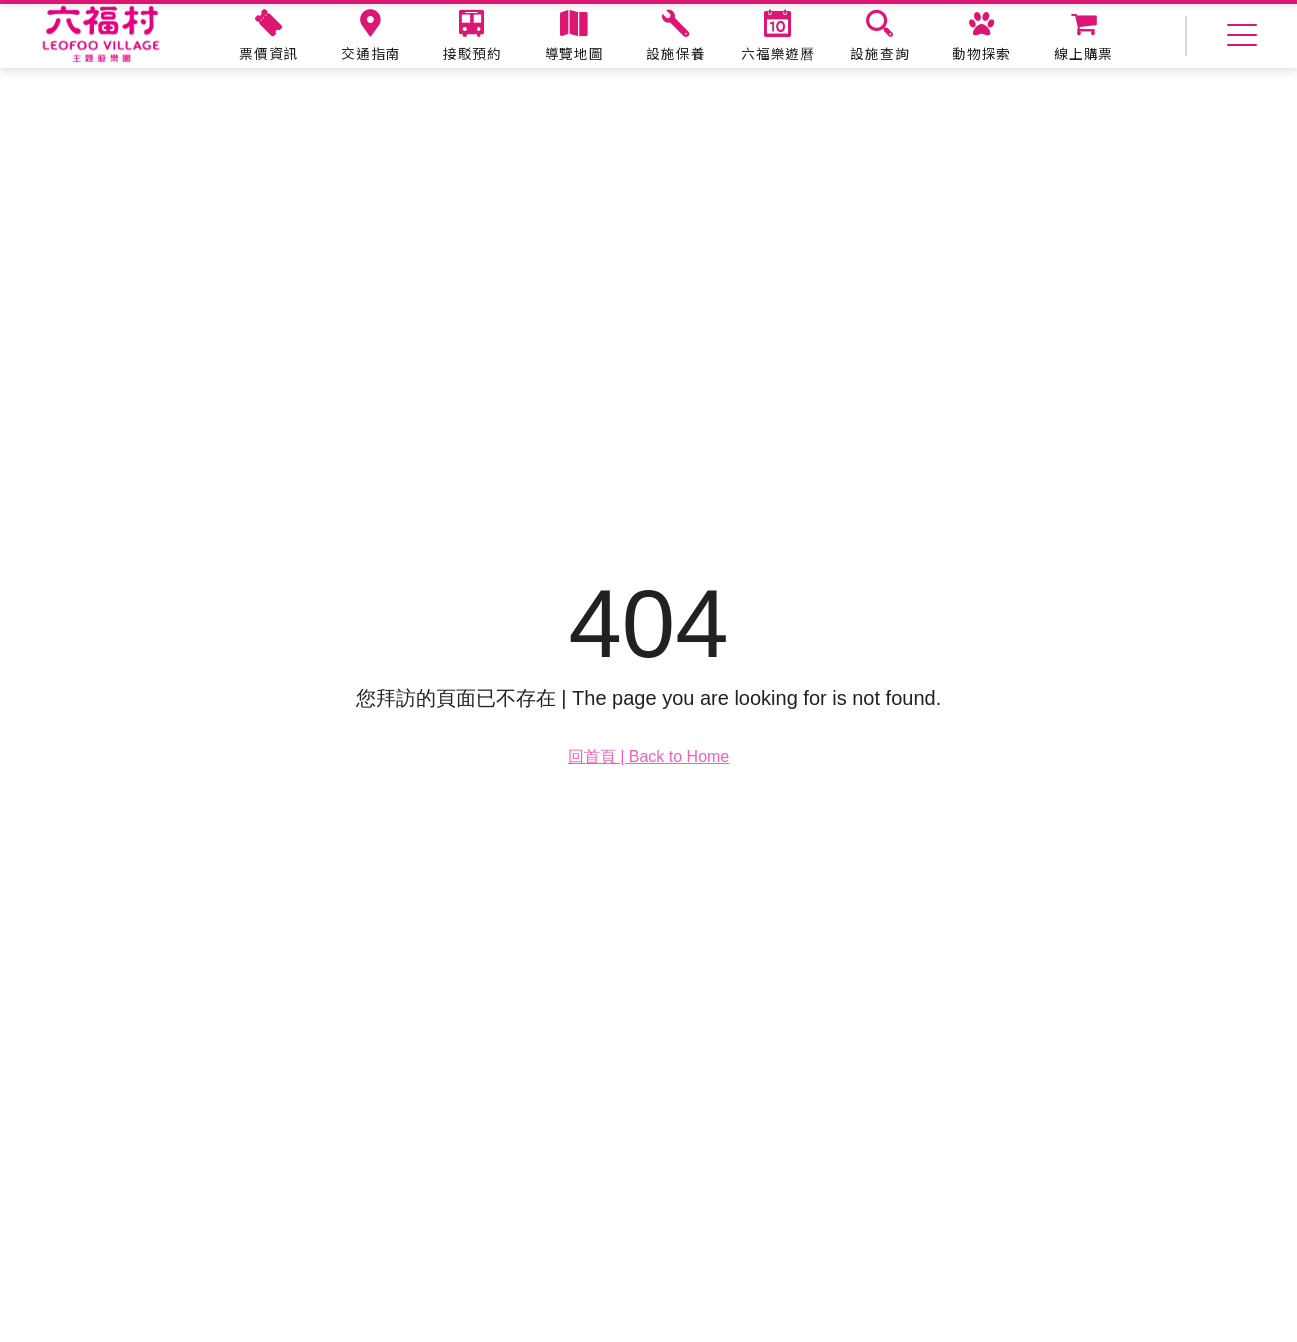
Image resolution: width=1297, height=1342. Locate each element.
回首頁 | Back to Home (649, 756)
